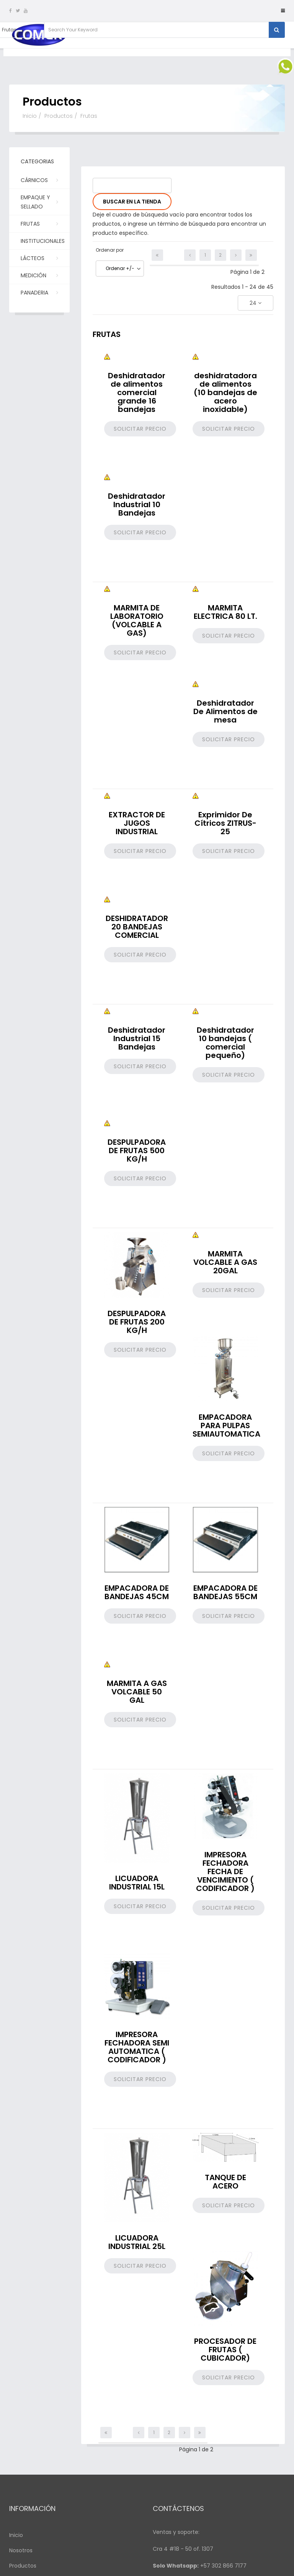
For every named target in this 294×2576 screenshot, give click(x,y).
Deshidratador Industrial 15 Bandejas (136, 1038)
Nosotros (21, 2550)
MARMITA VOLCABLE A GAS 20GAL (225, 1262)
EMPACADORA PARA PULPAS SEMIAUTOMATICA (226, 1425)
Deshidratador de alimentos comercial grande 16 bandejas (136, 392)
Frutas (39, 223)
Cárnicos (39, 180)
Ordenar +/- (120, 268)
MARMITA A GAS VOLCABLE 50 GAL (137, 1691)
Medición (39, 275)
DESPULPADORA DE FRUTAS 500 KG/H (137, 1150)
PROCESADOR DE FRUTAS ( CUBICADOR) (225, 2349)
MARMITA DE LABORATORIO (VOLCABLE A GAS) (136, 620)
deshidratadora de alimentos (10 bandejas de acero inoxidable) (225, 392)
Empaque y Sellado (39, 202)
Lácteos (39, 258)
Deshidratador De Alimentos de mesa (225, 711)
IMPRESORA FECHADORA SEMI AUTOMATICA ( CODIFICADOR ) (137, 2047)
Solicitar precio (140, 429)
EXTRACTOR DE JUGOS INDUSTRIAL (137, 823)
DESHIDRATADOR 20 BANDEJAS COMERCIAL (137, 927)
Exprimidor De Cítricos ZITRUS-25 (225, 823)
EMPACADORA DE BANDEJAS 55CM (225, 1592)
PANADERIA (39, 292)
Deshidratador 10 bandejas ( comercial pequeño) (225, 1043)
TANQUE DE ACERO (225, 2181)
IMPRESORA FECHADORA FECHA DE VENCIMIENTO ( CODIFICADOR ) (225, 1871)
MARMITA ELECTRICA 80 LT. (225, 612)
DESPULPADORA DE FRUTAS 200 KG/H (137, 1322)
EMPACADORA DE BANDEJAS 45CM (137, 1592)
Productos (58, 116)
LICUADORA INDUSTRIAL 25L (136, 2242)
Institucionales (43, 243)
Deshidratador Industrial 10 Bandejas (136, 504)
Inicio (30, 116)
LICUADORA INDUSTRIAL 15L (137, 1882)
